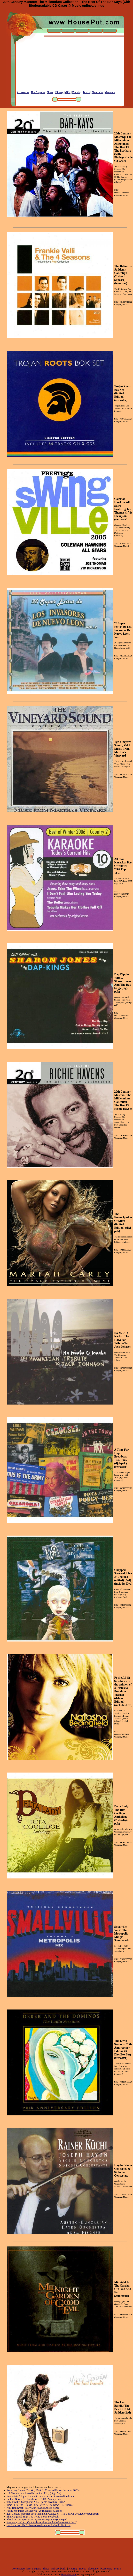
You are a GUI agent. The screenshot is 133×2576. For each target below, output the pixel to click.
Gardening (110, 92)
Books (86, 92)
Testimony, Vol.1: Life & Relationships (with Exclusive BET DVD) (42, 2522)
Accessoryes (18, 2568)
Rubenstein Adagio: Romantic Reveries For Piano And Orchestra (40, 2496)
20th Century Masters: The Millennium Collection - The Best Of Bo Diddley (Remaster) (53, 2513)
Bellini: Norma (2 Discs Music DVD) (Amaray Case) (35, 2499)
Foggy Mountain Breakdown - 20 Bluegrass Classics (34, 2510)
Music (117, 2568)
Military (59, 92)
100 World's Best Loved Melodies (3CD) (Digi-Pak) (34, 2493)
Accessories (23, 92)
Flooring (76, 92)
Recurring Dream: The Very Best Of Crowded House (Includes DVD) (43, 2490)
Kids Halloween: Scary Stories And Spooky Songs (33, 2507)
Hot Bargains (38, 92)
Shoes (50, 92)
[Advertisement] (66, 68)
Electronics (97, 92)
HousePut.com (69, 2574)
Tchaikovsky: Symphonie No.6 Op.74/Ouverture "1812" (36, 2502)
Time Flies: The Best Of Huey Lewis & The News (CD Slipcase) (40, 2504)
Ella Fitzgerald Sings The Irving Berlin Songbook (33, 2516)
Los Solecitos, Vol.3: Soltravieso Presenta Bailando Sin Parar (38, 2525)
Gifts (67, 92)
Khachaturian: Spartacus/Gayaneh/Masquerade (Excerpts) (37, 2519)
